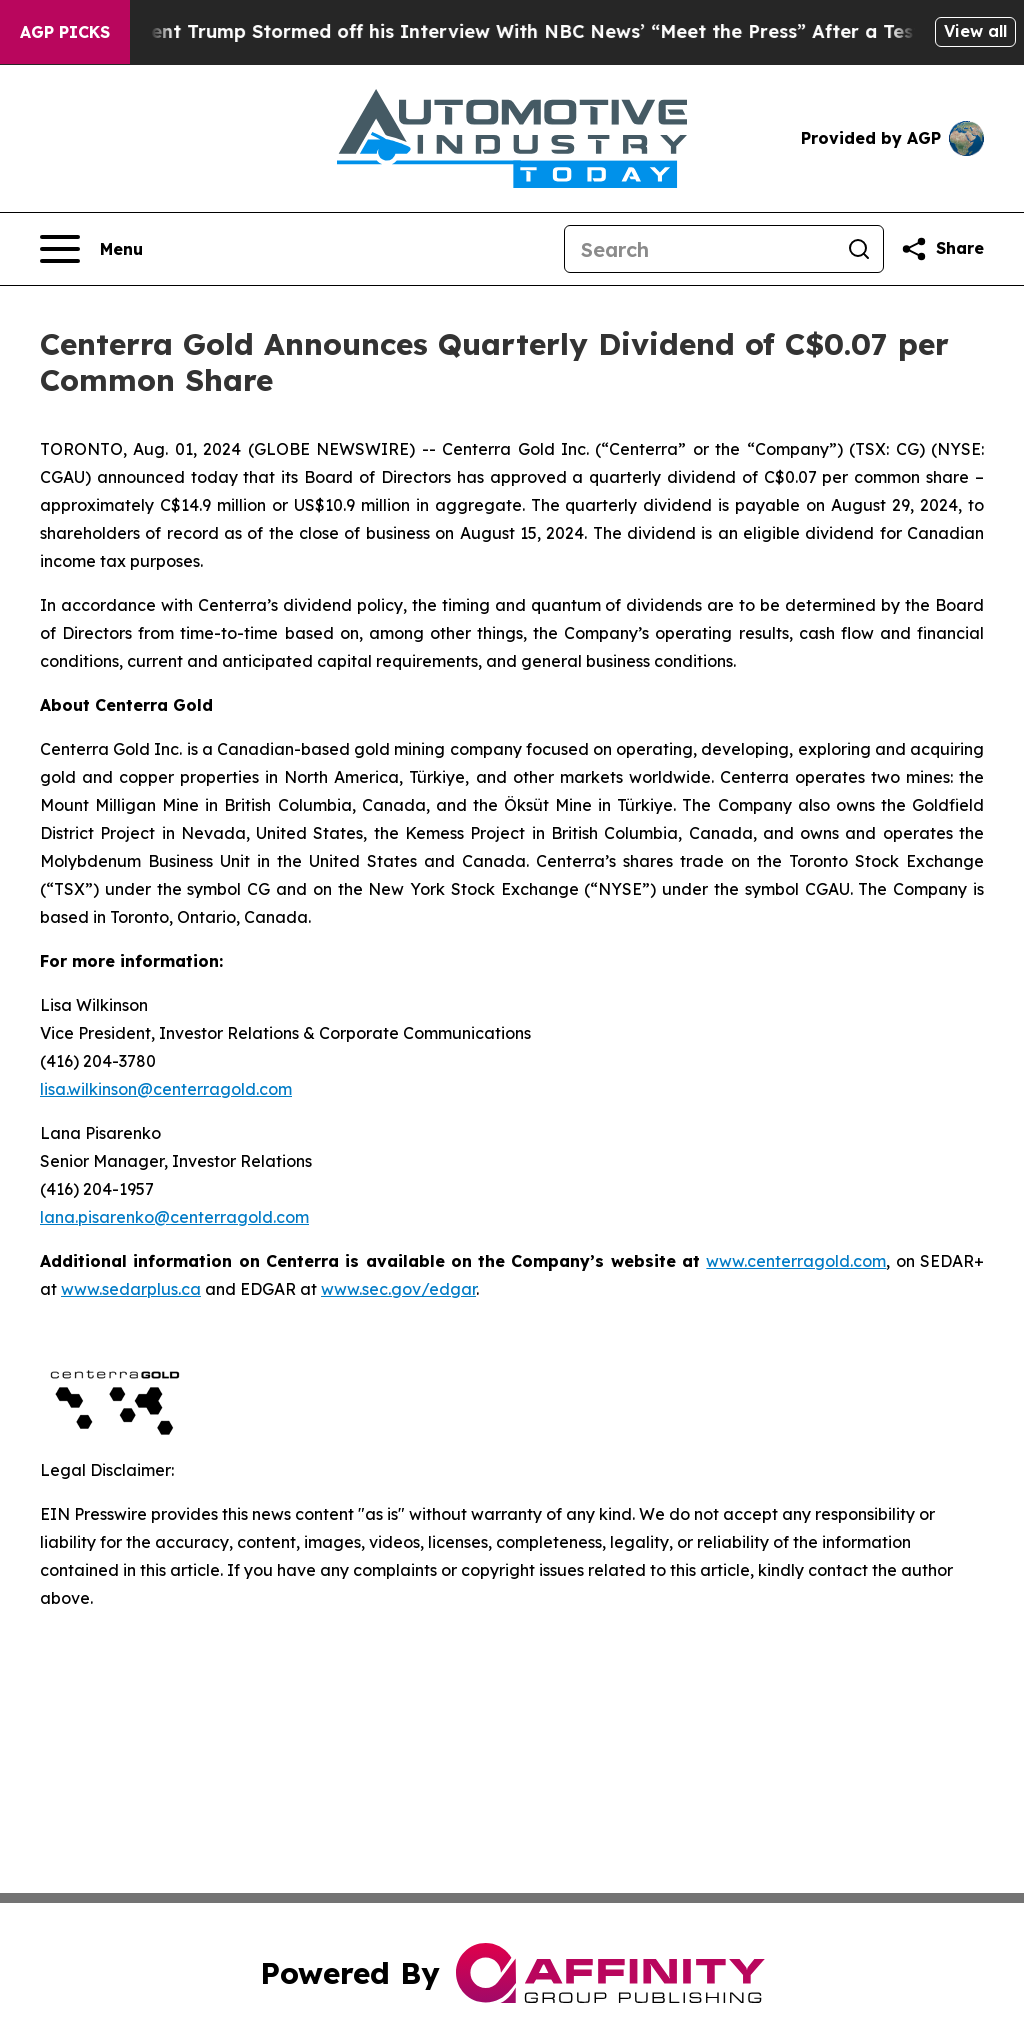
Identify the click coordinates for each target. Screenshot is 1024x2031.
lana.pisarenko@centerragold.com (174, 1217)
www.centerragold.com (796, 1261)
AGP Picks (65, 32)
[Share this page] (942, 249)
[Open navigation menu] (91, 249)
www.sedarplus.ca (131, 1289)
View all (975, 31)
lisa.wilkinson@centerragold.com (166, 1089)
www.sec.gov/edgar (398, 1289)
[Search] (700, 249)
